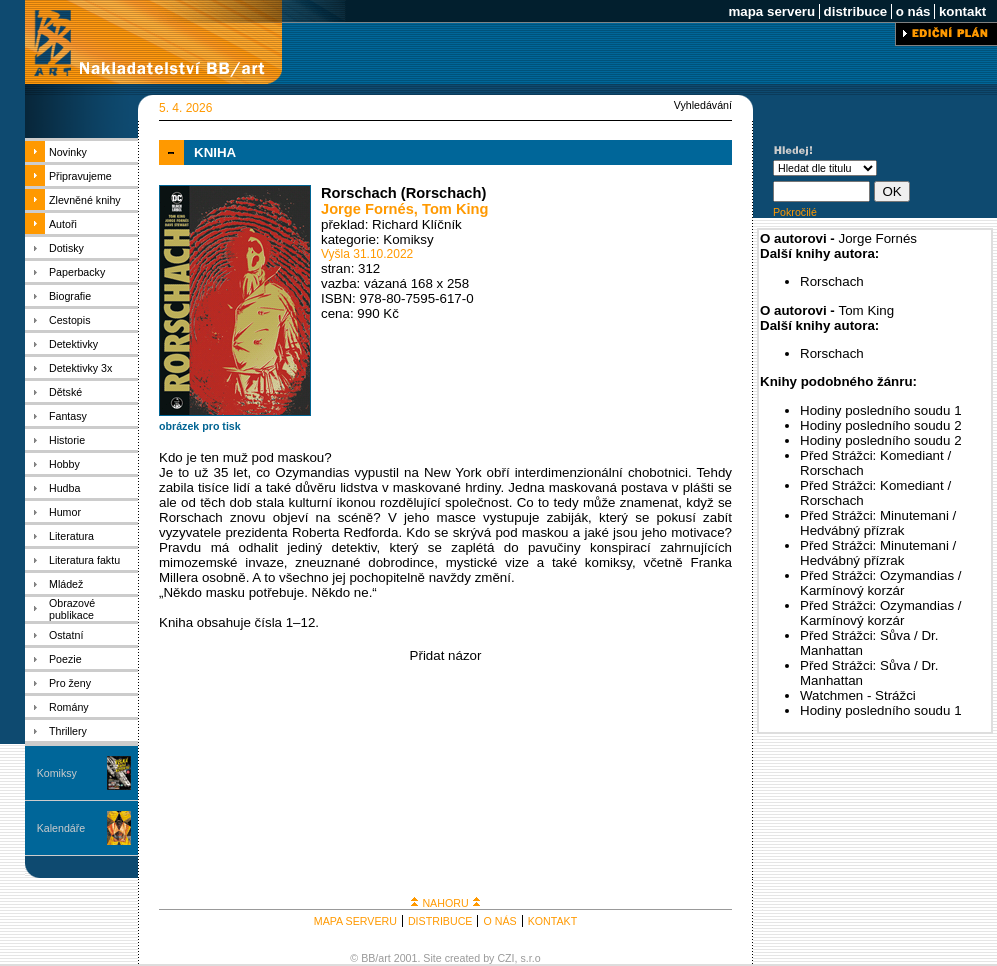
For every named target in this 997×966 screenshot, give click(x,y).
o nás (913, 11)
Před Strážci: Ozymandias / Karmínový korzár (880, 583)
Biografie (70, 296)
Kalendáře (61, 828)
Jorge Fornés (367, 209)
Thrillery (68, 731)
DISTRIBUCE (440, 921)
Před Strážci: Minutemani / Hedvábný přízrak (878, 523)
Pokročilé (795, 212)
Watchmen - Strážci (858, 695)
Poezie (65, 659)
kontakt (962, 11)
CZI (505, 958)
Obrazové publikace (72, 609)
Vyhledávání (703, 105)
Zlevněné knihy (85, 200)
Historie (67, 440)
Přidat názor (446, 655)
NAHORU (445, 903)
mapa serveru (772, 11)
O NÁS (499, 921)
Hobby (64, 464)
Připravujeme (80, 176)
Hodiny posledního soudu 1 (881, 410)
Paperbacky (77, 272)
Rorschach (832, 281)
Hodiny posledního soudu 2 (881, 425)
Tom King (455, 209)
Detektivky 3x (80, 368)
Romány (69, 707)
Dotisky (66, 248)
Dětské (65, 392)
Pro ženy (70, 683)
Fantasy (68, 416)
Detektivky (73, 344)
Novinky (68, 152)
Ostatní (66, 635)
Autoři (63, 224)
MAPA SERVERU (355, 921)
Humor (65, 512)
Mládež (66, 584)
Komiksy (57, 773)
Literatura (71, 536)
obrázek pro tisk (200, 426)
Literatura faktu (84, 560)
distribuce (855, 11)
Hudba (64, 488)
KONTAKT (553, 921)
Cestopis (69, 320)
